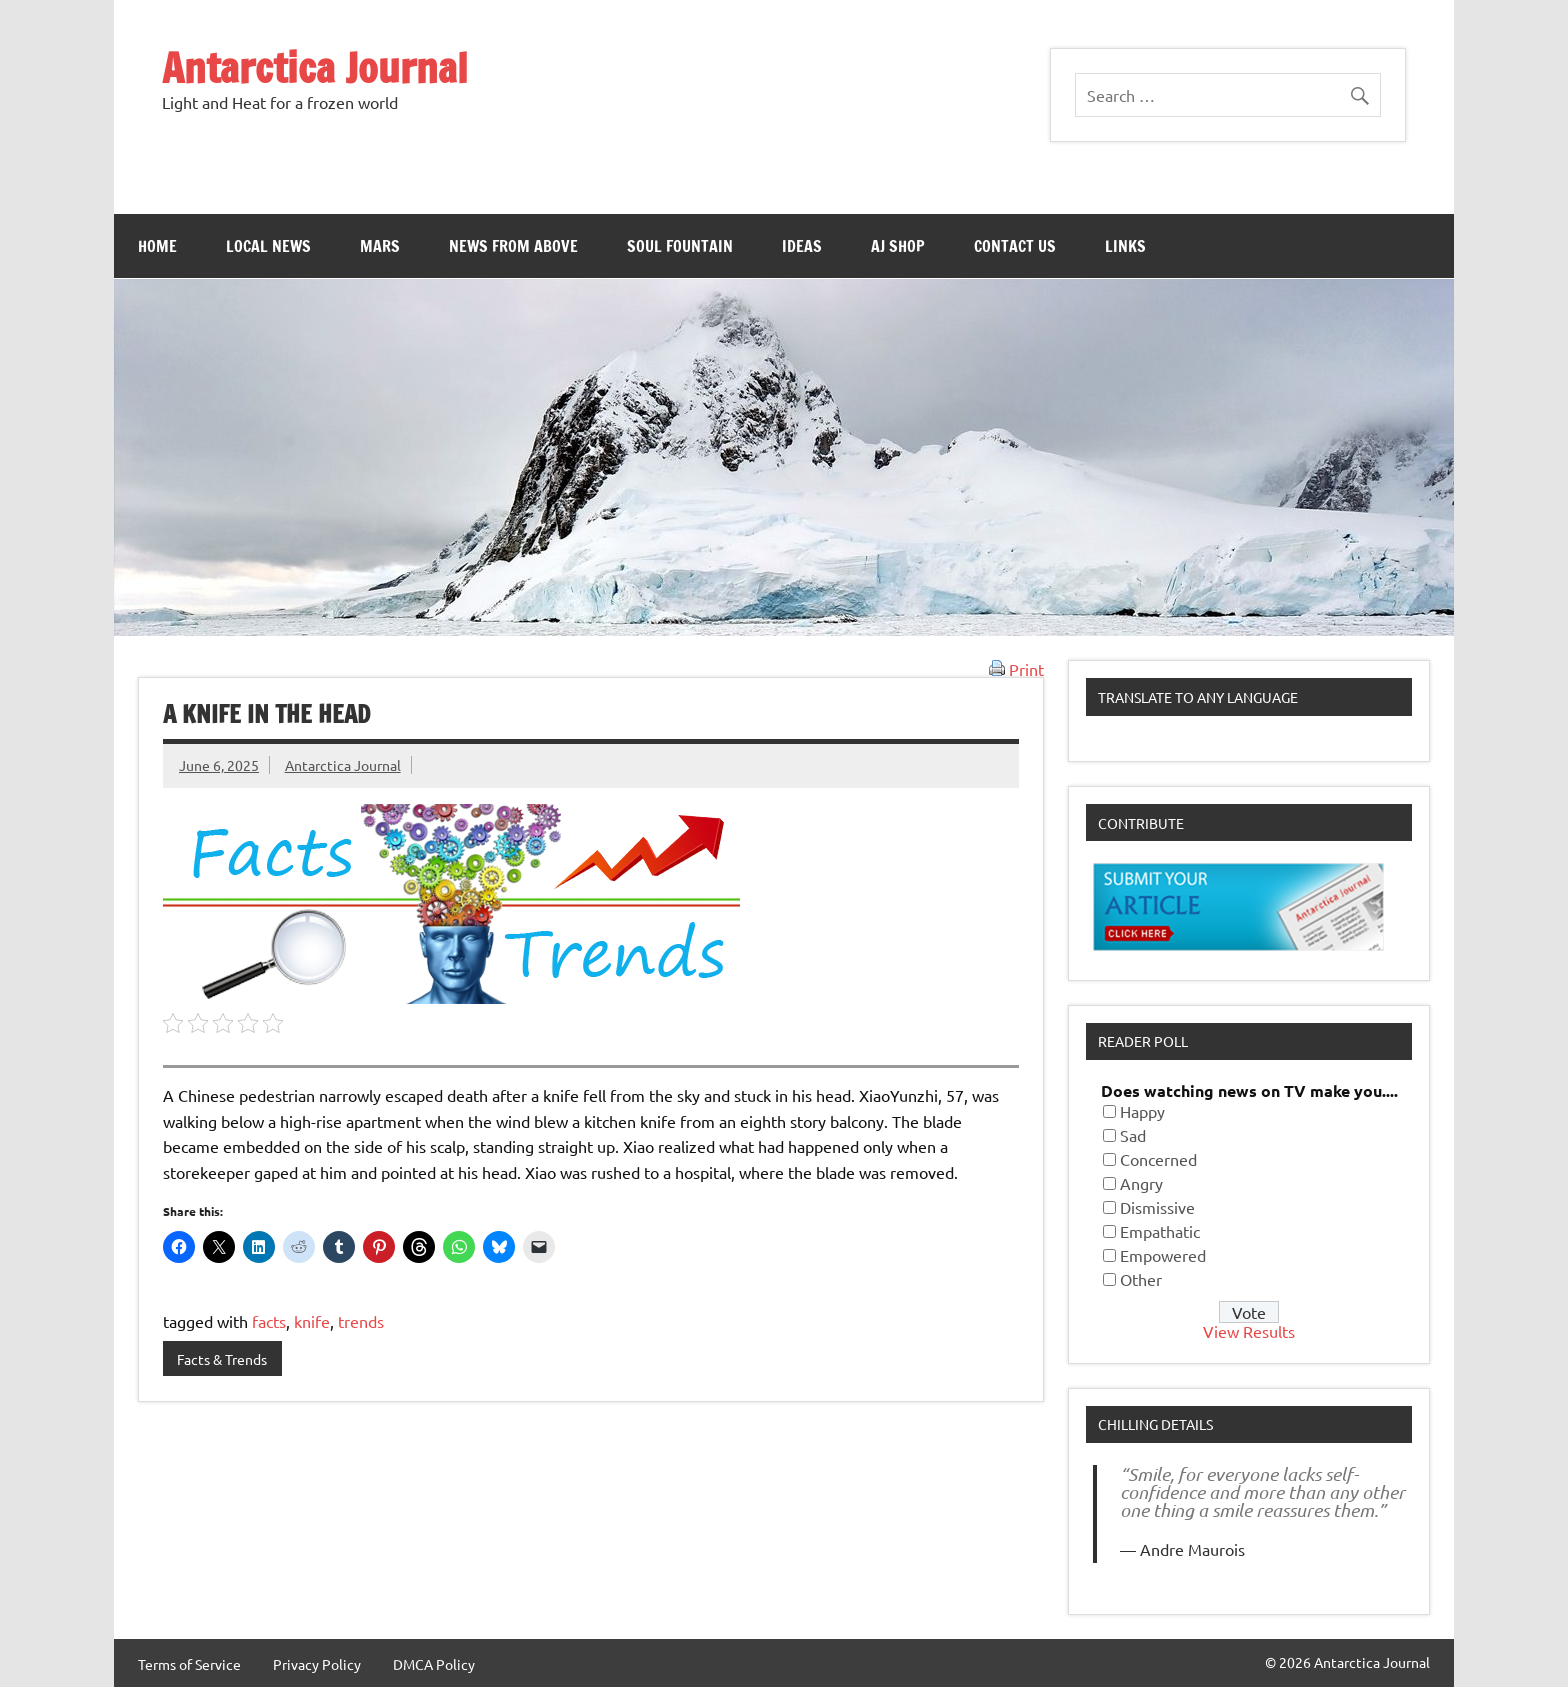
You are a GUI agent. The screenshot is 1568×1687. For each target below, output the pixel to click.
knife (312, 1321)
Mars (380, 246)
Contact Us (1015, 246)
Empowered (1163, 1255)
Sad (1133, 1135)
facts (269, 1321)
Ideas (802, 246)
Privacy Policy (317, 1664)
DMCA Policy (434, 1664)
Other (1141, 1279)
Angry (1141, 1183)
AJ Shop (898, 246)
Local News (268, 246)
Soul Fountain (680, 246)
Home (157, 246)
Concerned (1158, 1159)
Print (1016, 669)
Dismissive (1157, 1207)
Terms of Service (189, 1664)
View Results (1249, 1331)
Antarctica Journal (315, 67)
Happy (1142, 1111)
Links (1125, 246)
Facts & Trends (222, 1359)
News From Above (513, 246)
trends (361, 1321)
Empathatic (1160, 1231)
